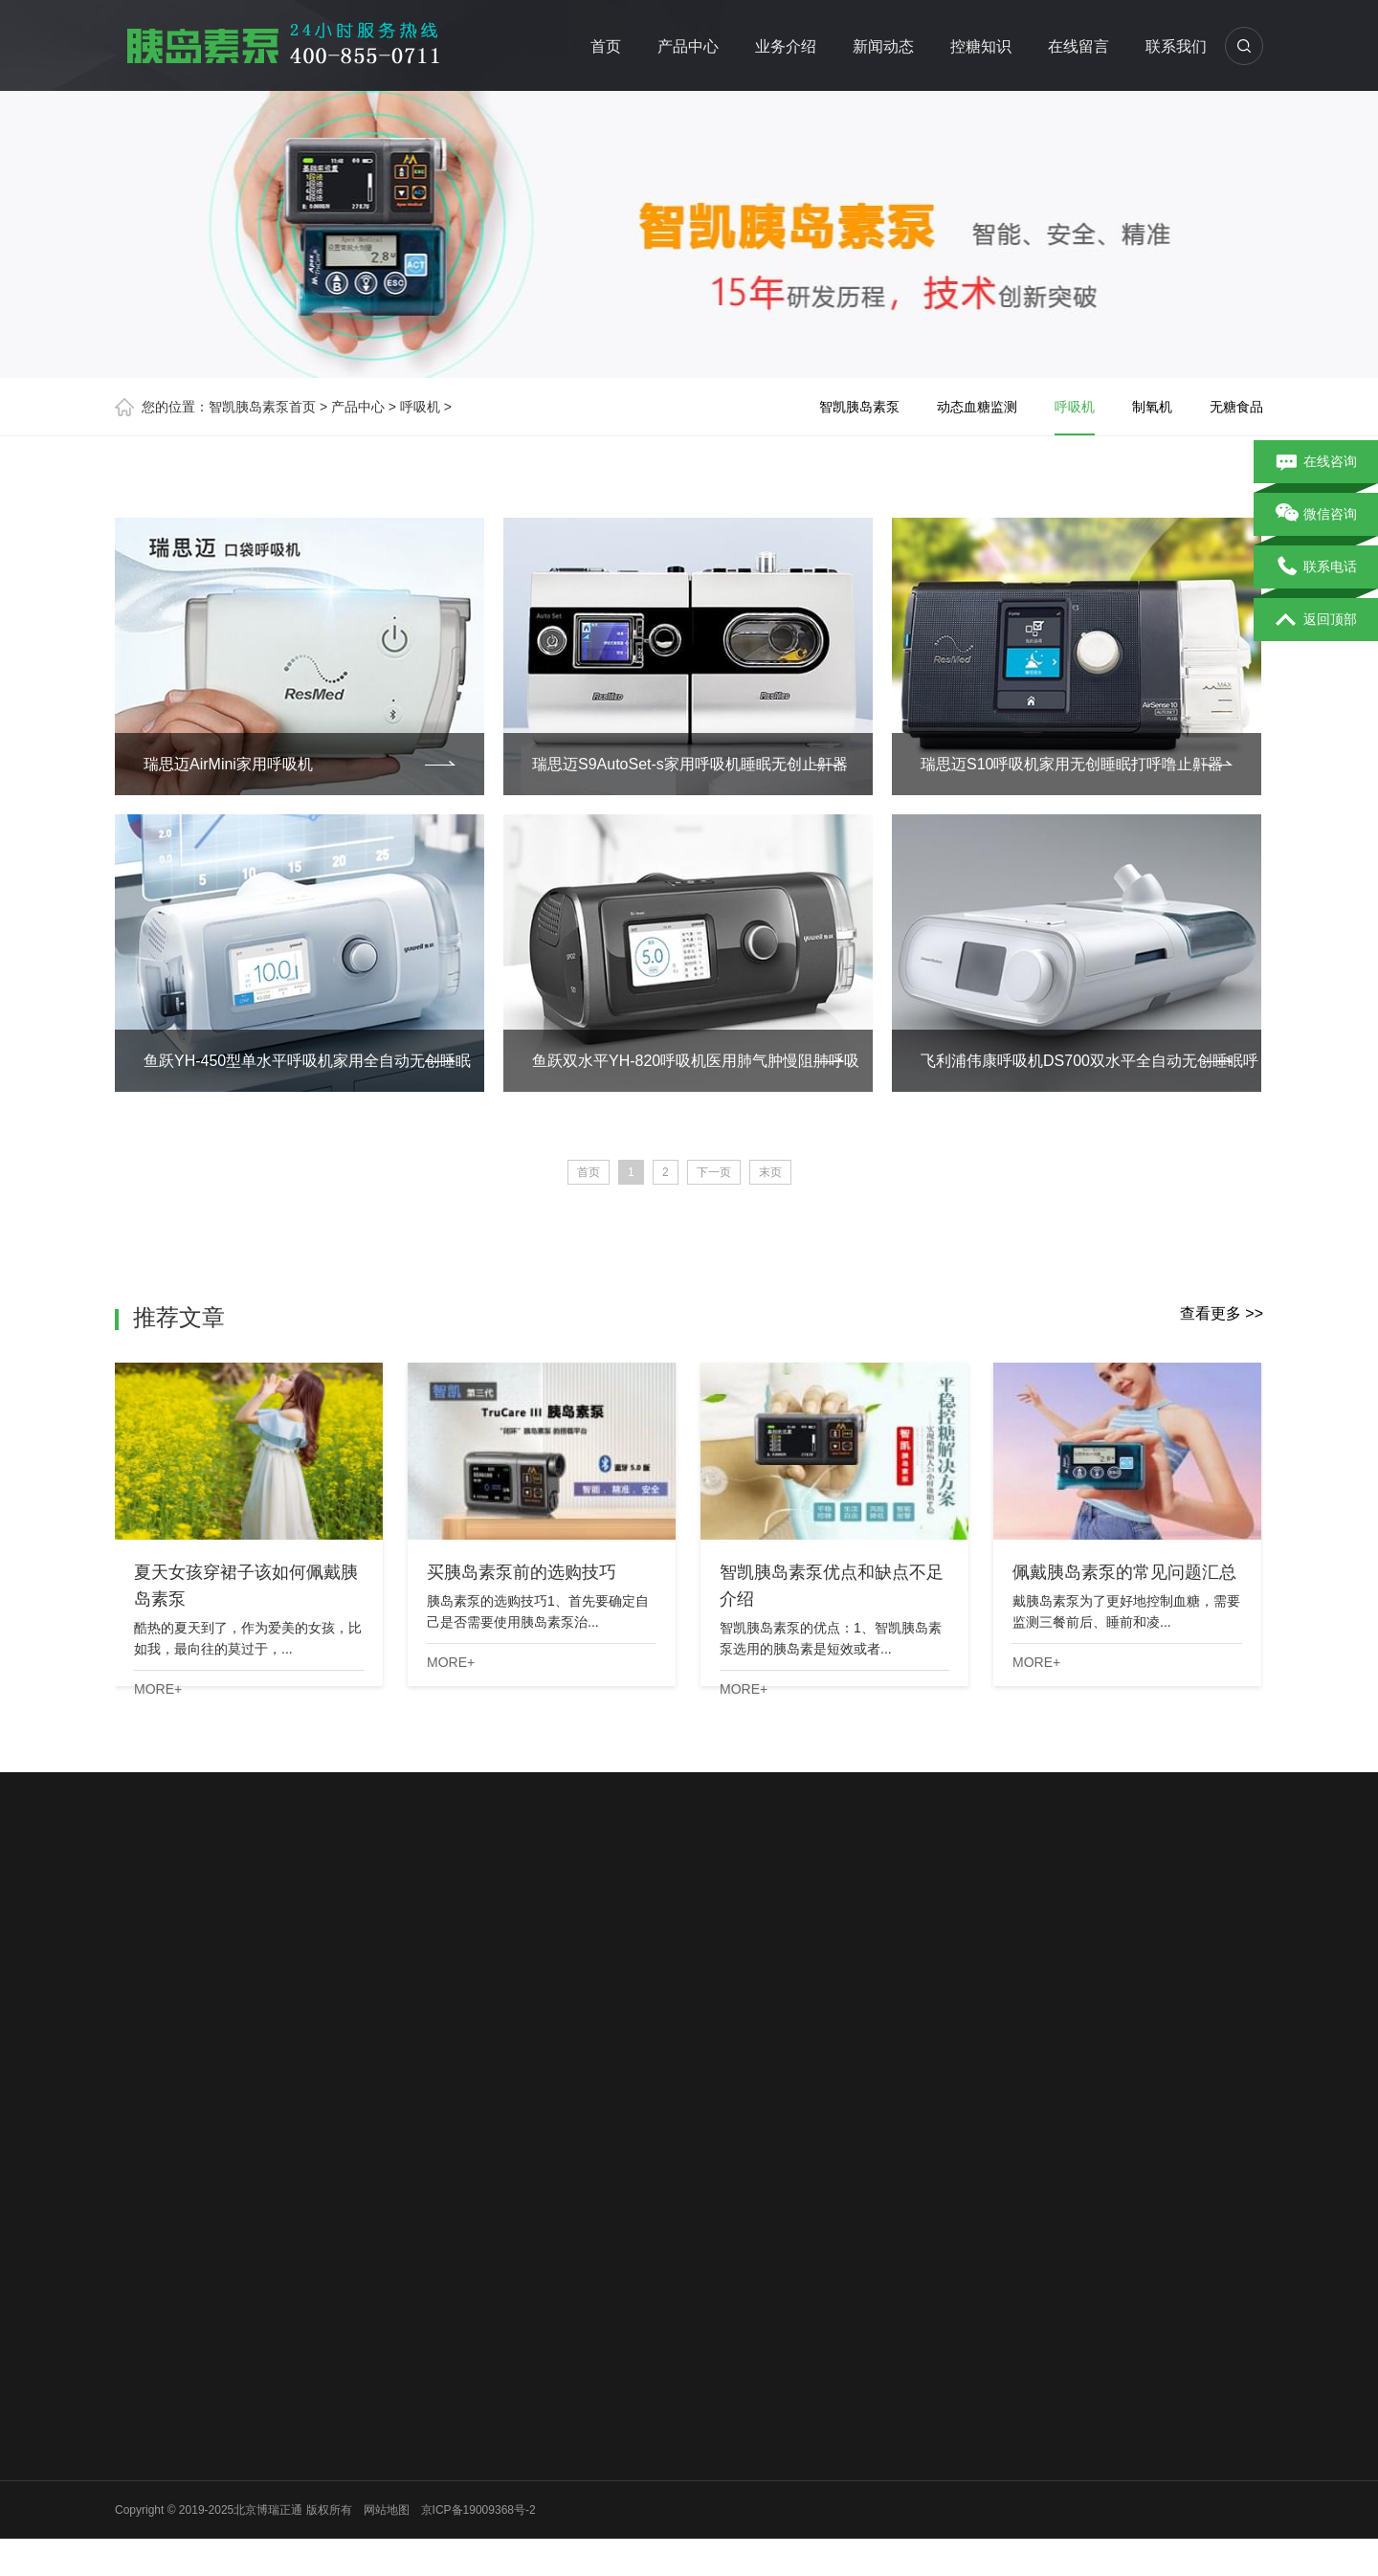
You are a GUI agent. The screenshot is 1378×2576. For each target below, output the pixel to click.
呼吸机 (420, 406)
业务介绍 (786, 46)
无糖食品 (1236, 406)
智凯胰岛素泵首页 (262, 406)
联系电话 (1316, 567)
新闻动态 (884, 46)
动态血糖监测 (977, 406)
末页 (770, 1172)
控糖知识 (981, 46)
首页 (606, 46)
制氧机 (1152, 406)
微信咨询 (1316, 514)
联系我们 (1177, 46)
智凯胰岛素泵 (859, 406)
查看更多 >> (1221, 1313)
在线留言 (1079, 46)
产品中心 (689, 46)
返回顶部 (1316, 620)
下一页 (714, 1172)
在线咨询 (1316, 462)
